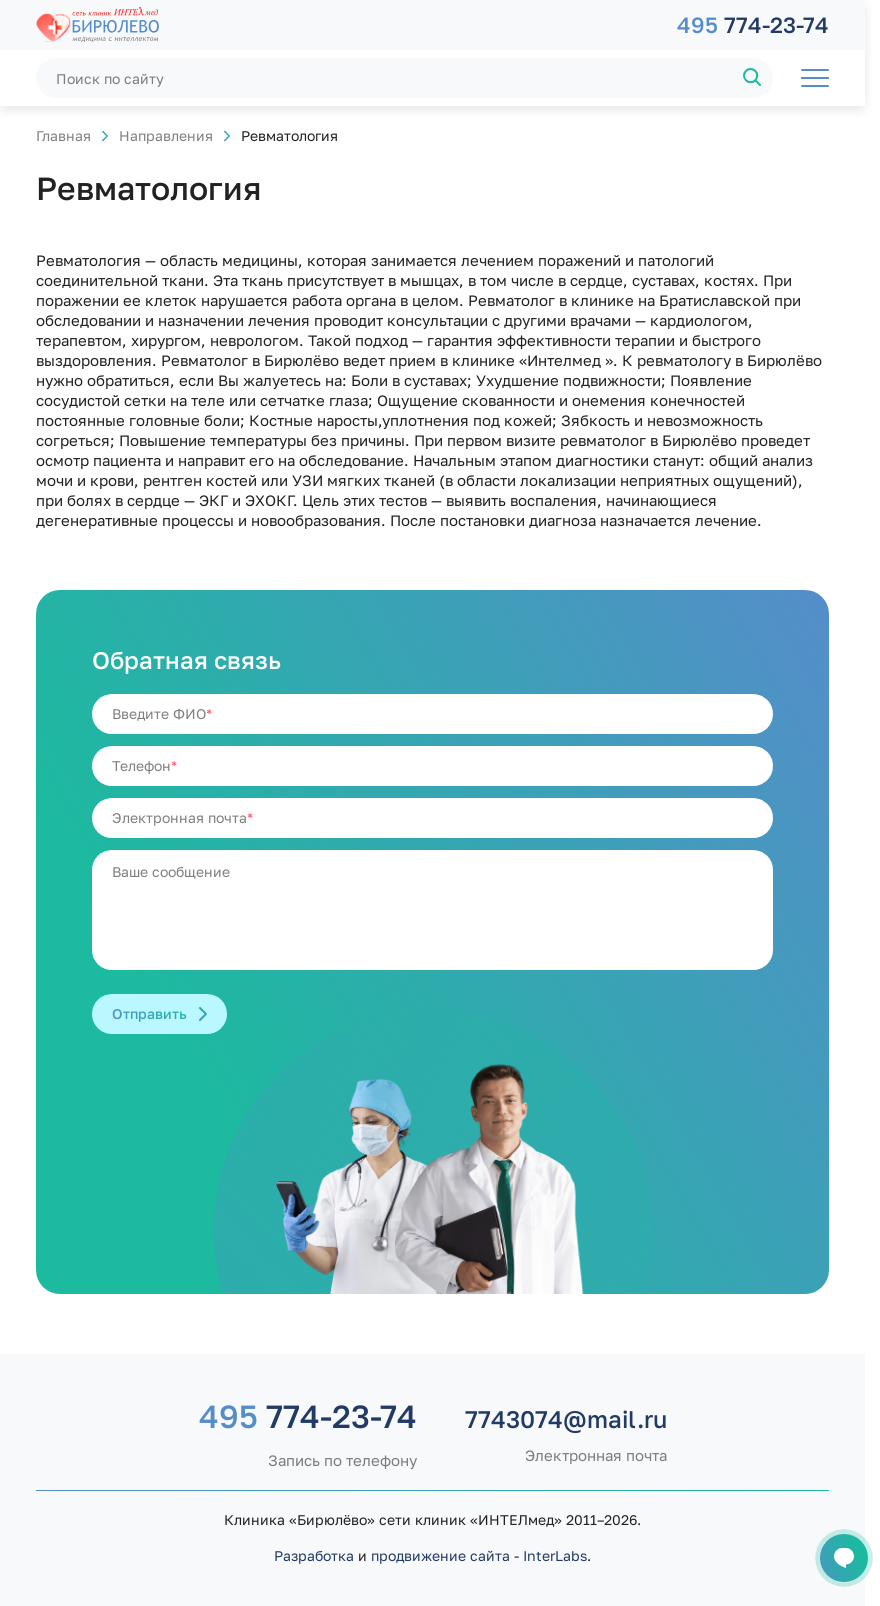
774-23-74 (753, 24)
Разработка (314, 1555)
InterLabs (555, 1555)
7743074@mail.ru (566, 1419)
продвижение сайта (440, 1555)
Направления (166, 135)
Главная (63, 135)
